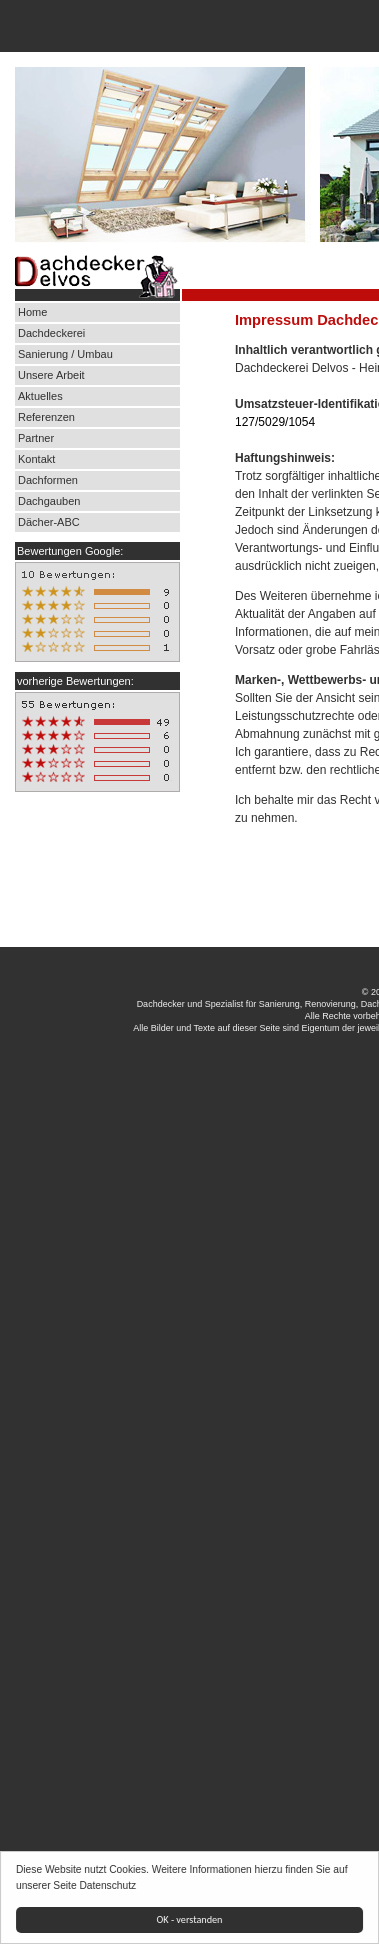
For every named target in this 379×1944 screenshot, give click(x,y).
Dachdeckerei (51, 333)
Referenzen (46, 417)
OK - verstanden (190, 1919)
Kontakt (36, 459)
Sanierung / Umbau (65, 354)
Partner (36, 438)
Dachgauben (49, 501)
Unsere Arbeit (53, 375)
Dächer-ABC (49, 522)
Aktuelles (40, 396)
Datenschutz (108, 1885)
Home (32, 312)
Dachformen (48, 480)
